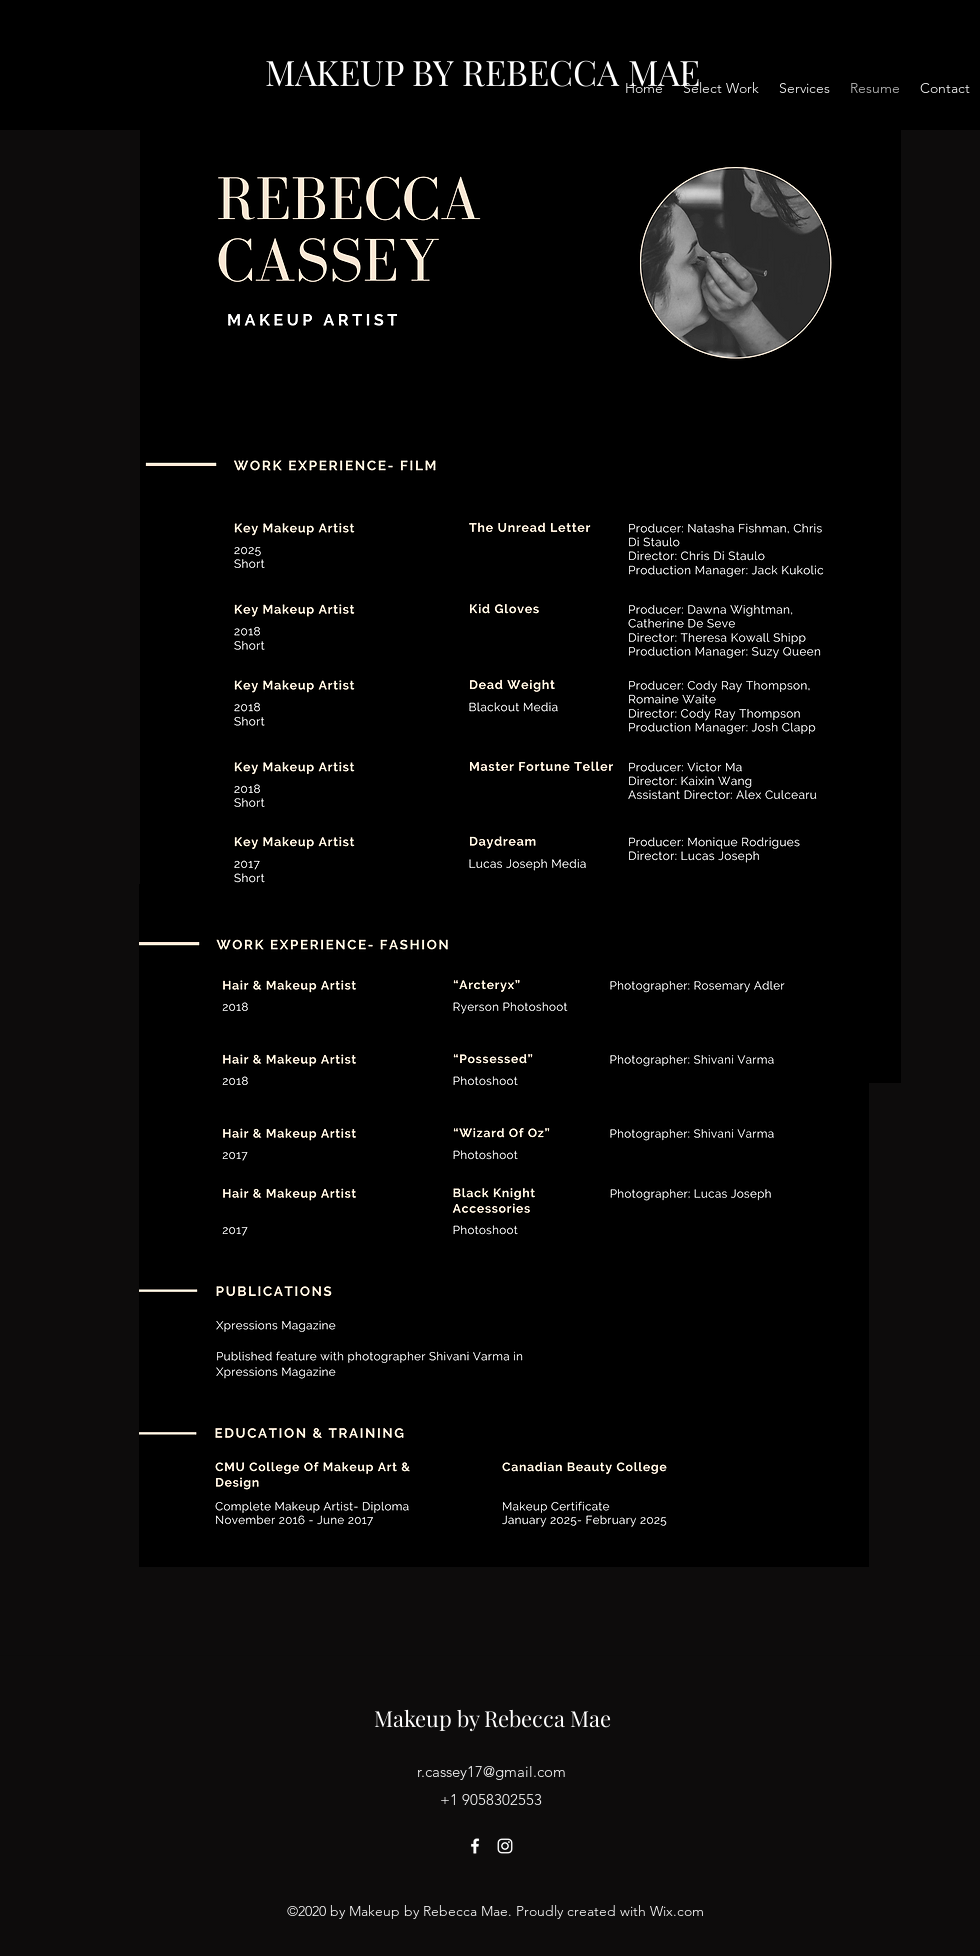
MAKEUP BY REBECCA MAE (482, 71)
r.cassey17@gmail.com (491, 1771)
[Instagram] (505, 1846)
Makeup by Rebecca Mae (492, 1718)
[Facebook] (475, 1846)
